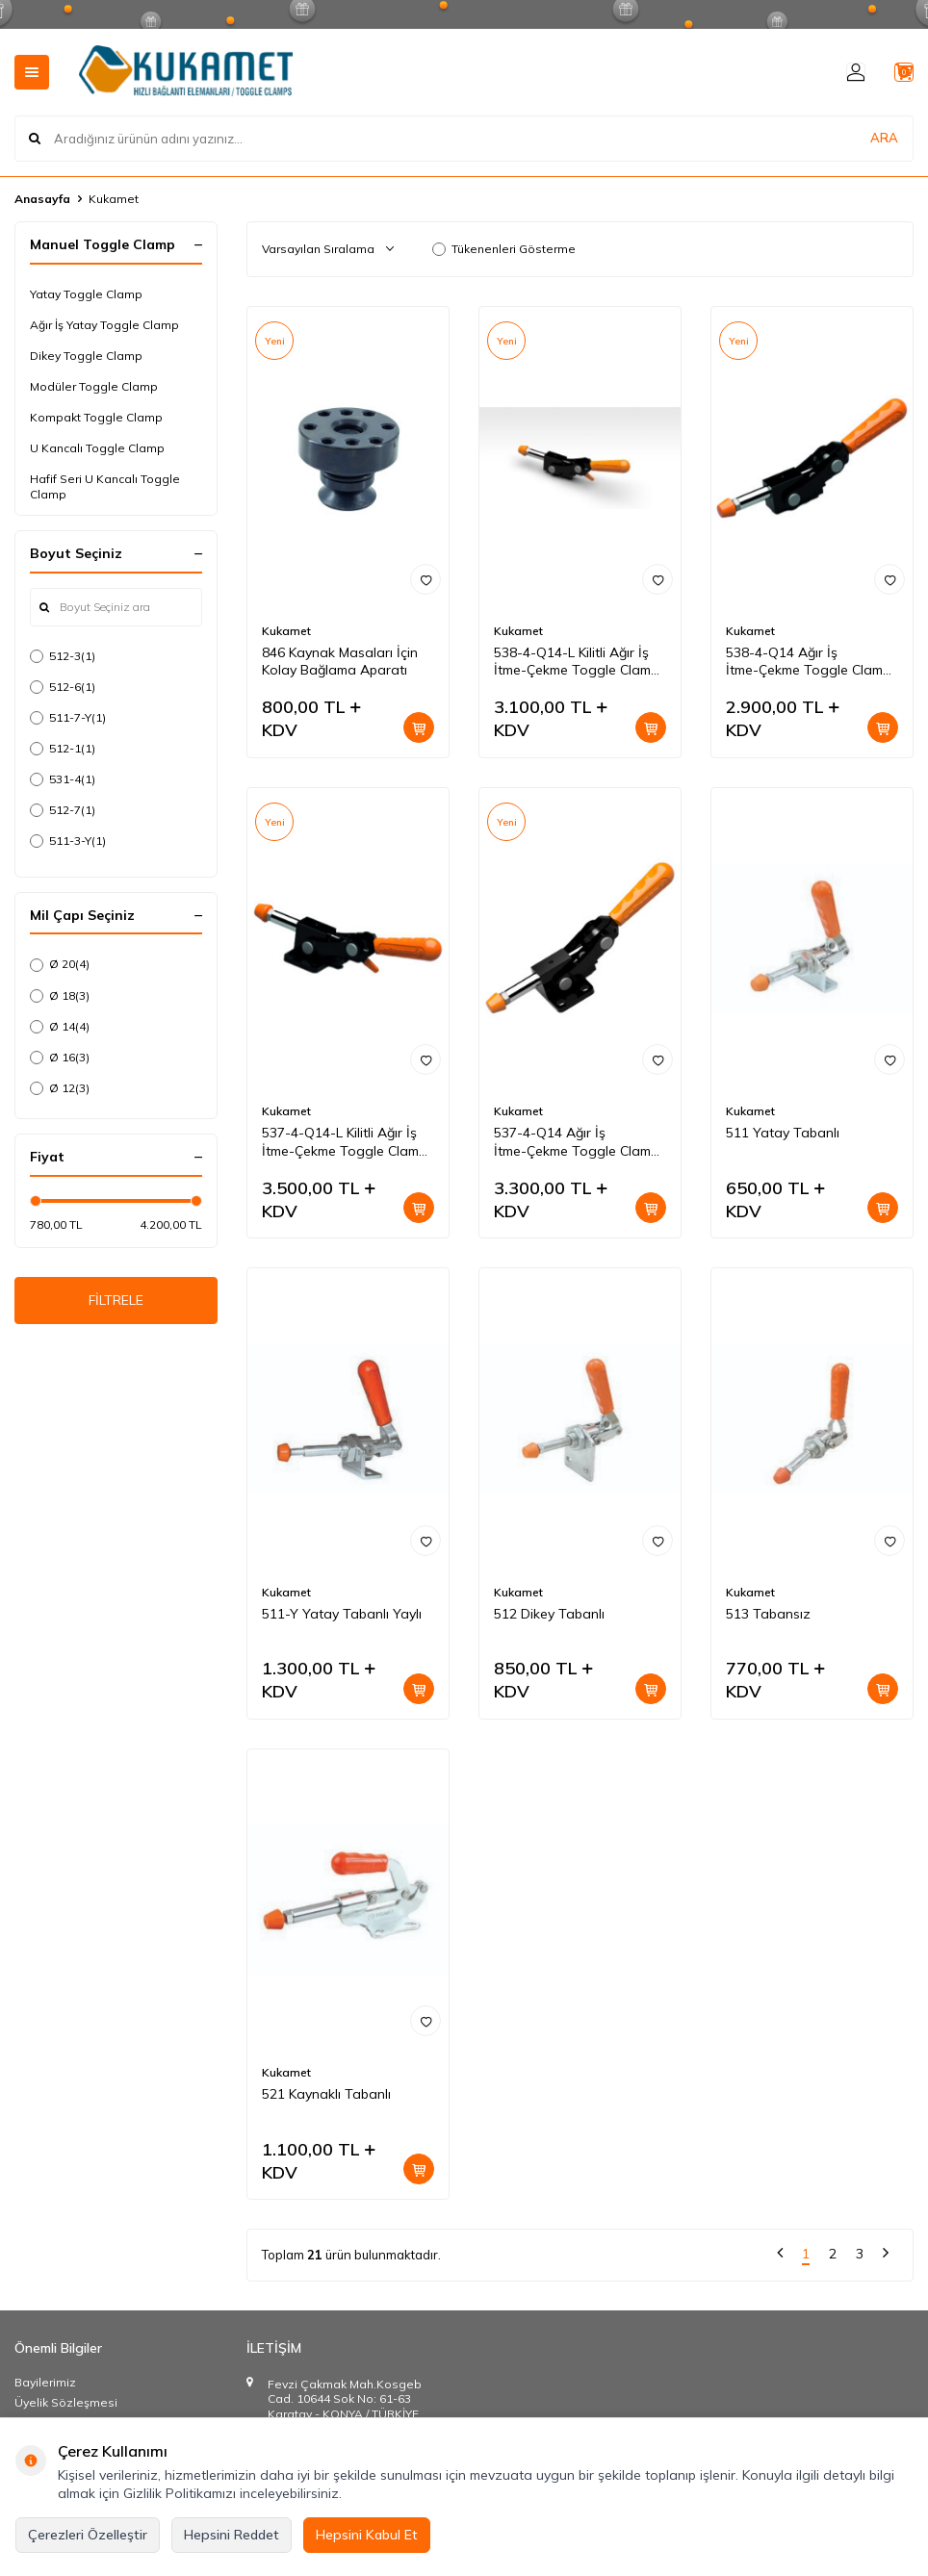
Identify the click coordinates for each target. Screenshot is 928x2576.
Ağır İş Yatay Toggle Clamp (104, 325)
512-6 (62, 687)
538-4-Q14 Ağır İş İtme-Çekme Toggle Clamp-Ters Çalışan (811, 662)
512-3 (62, 656)
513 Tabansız (768, 1613)
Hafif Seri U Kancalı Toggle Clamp (105, 486)
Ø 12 (60, 1088)
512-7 (62, 810)
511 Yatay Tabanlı (782, 1132)
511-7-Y (68, 718)
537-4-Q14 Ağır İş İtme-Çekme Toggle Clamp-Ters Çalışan (579, 1142)
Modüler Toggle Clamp (94, 386)
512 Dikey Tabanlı (549, 1613)
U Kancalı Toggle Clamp (97, 448)
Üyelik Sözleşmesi (65, 2402)
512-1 (62, 748)
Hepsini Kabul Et (367, 2534)
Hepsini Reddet (231, 2534)
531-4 (62, 779)
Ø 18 (60, 996)
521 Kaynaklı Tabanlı (326, 2094)
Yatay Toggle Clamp (86, 294)
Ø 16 (60, 1057)
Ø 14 (60, 1026)
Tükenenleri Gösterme (504, 249)
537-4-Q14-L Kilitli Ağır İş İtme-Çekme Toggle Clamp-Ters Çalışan (347, 1142)
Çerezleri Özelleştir (87, 2534)
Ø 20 (60, 964)
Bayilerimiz (45, 2382)
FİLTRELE (116, 1304)
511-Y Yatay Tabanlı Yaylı (342, 1613)
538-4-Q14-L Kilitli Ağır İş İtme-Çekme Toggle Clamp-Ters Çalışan (579, 662)
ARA (884, 138)
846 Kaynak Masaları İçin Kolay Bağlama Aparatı (340, 661)
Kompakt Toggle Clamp (96, 417)
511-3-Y (68, 841)
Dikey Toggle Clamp (86, 355)
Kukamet (286, 631)
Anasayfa (42, 198)
